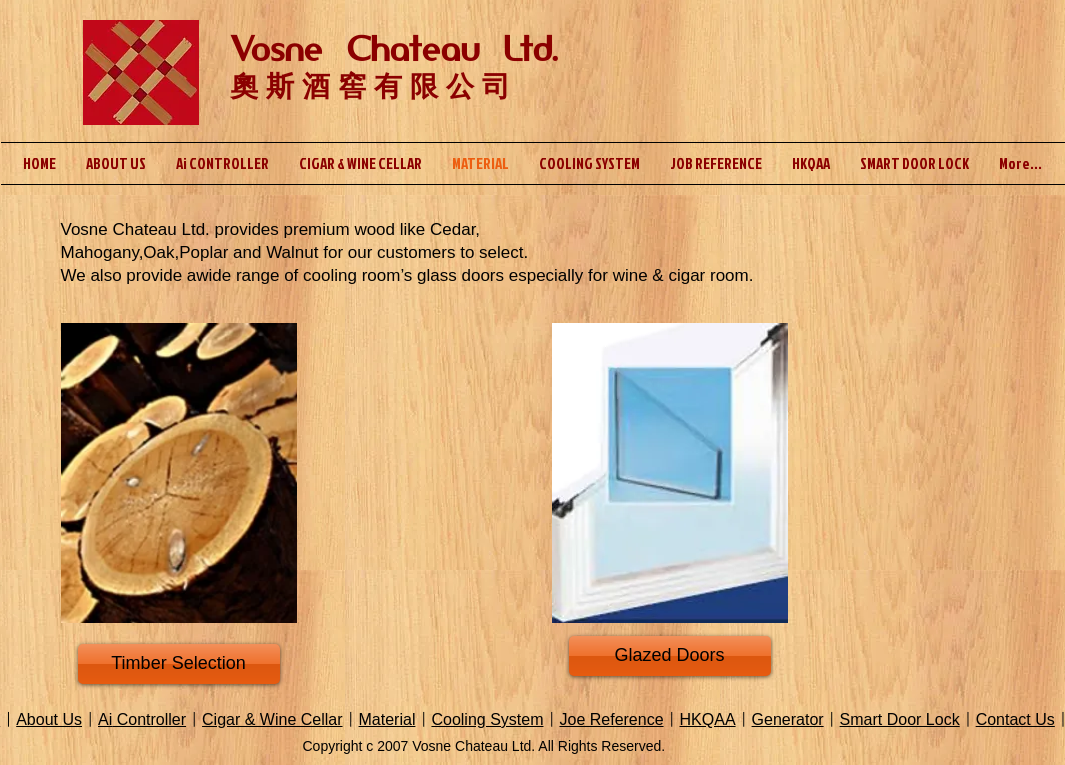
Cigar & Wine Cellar (272, 719)
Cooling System (487, 719)
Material (387, 719)
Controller (149, 719)
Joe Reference (611, 719)
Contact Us (1015, 719)
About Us (49, 719)
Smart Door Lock (900, 719)
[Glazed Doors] (670, 656)
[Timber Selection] (179, 664)
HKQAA (708, 719)
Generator (788, 719)
